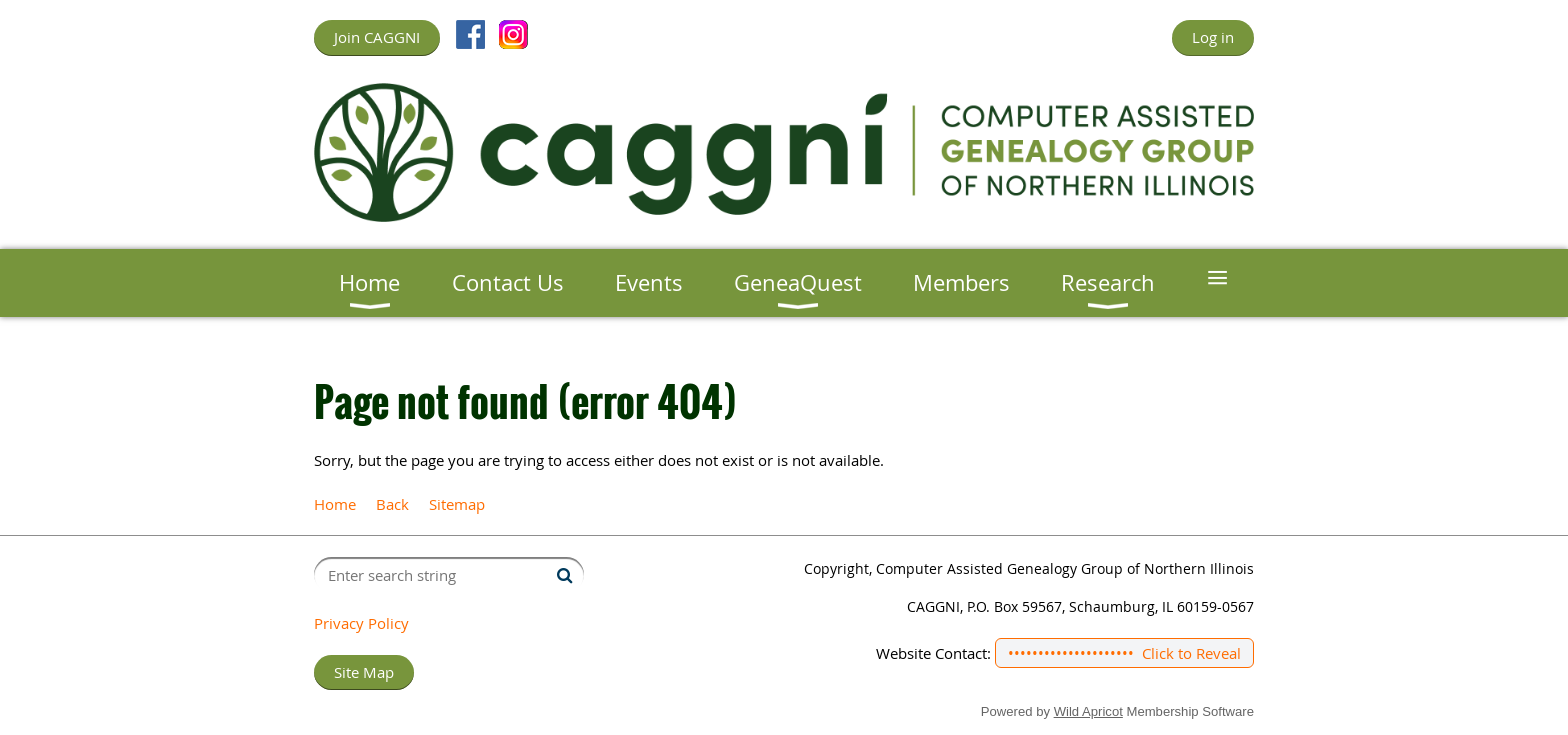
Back (392, 504)
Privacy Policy (361, 623)
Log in (1213, 37)
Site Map (364, 672)
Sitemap (457, 504)
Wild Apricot (1088, 711)
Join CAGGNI (377, 37)
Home (335, 504)
